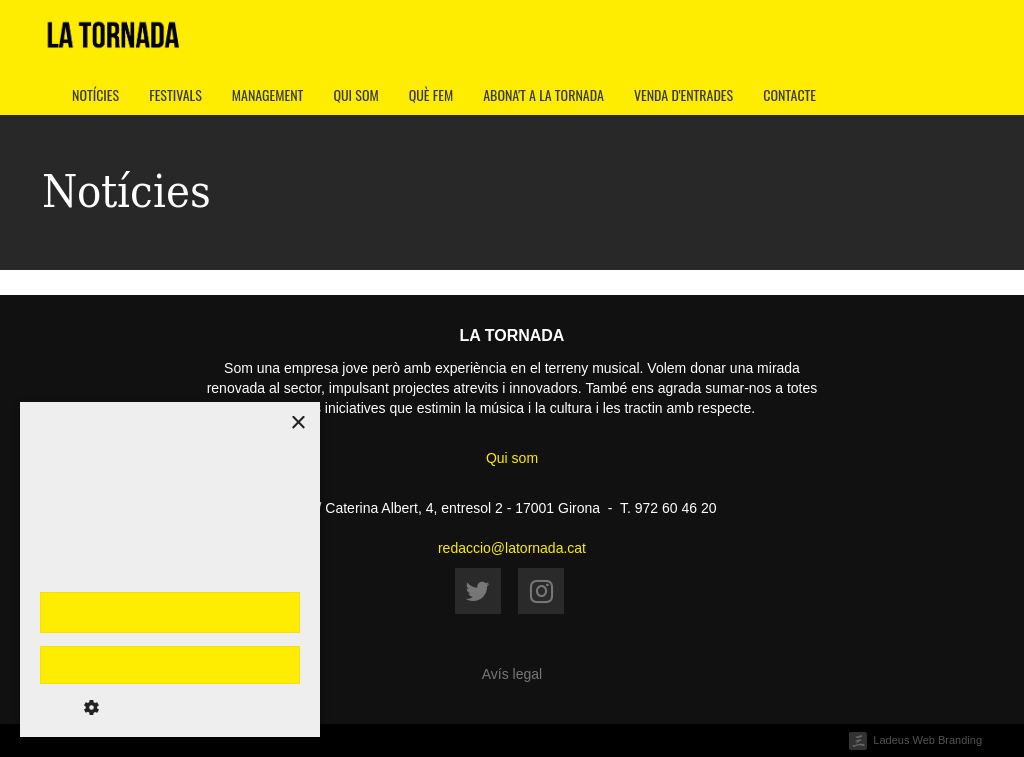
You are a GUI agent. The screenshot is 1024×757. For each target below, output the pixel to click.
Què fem (431, 94)
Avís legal (512, 674)
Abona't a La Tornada (543, 94)
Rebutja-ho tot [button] (169, 665)
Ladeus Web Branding (927, 740)
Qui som (355, 94)
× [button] (297, 423)
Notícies (95, 94)
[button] (170, 707)
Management (268, 94)
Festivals (175, 94)
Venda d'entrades (683, 94)
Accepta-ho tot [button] (170, 612)
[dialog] (170, 569)
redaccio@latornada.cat (512, 548)
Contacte (789, 94)
